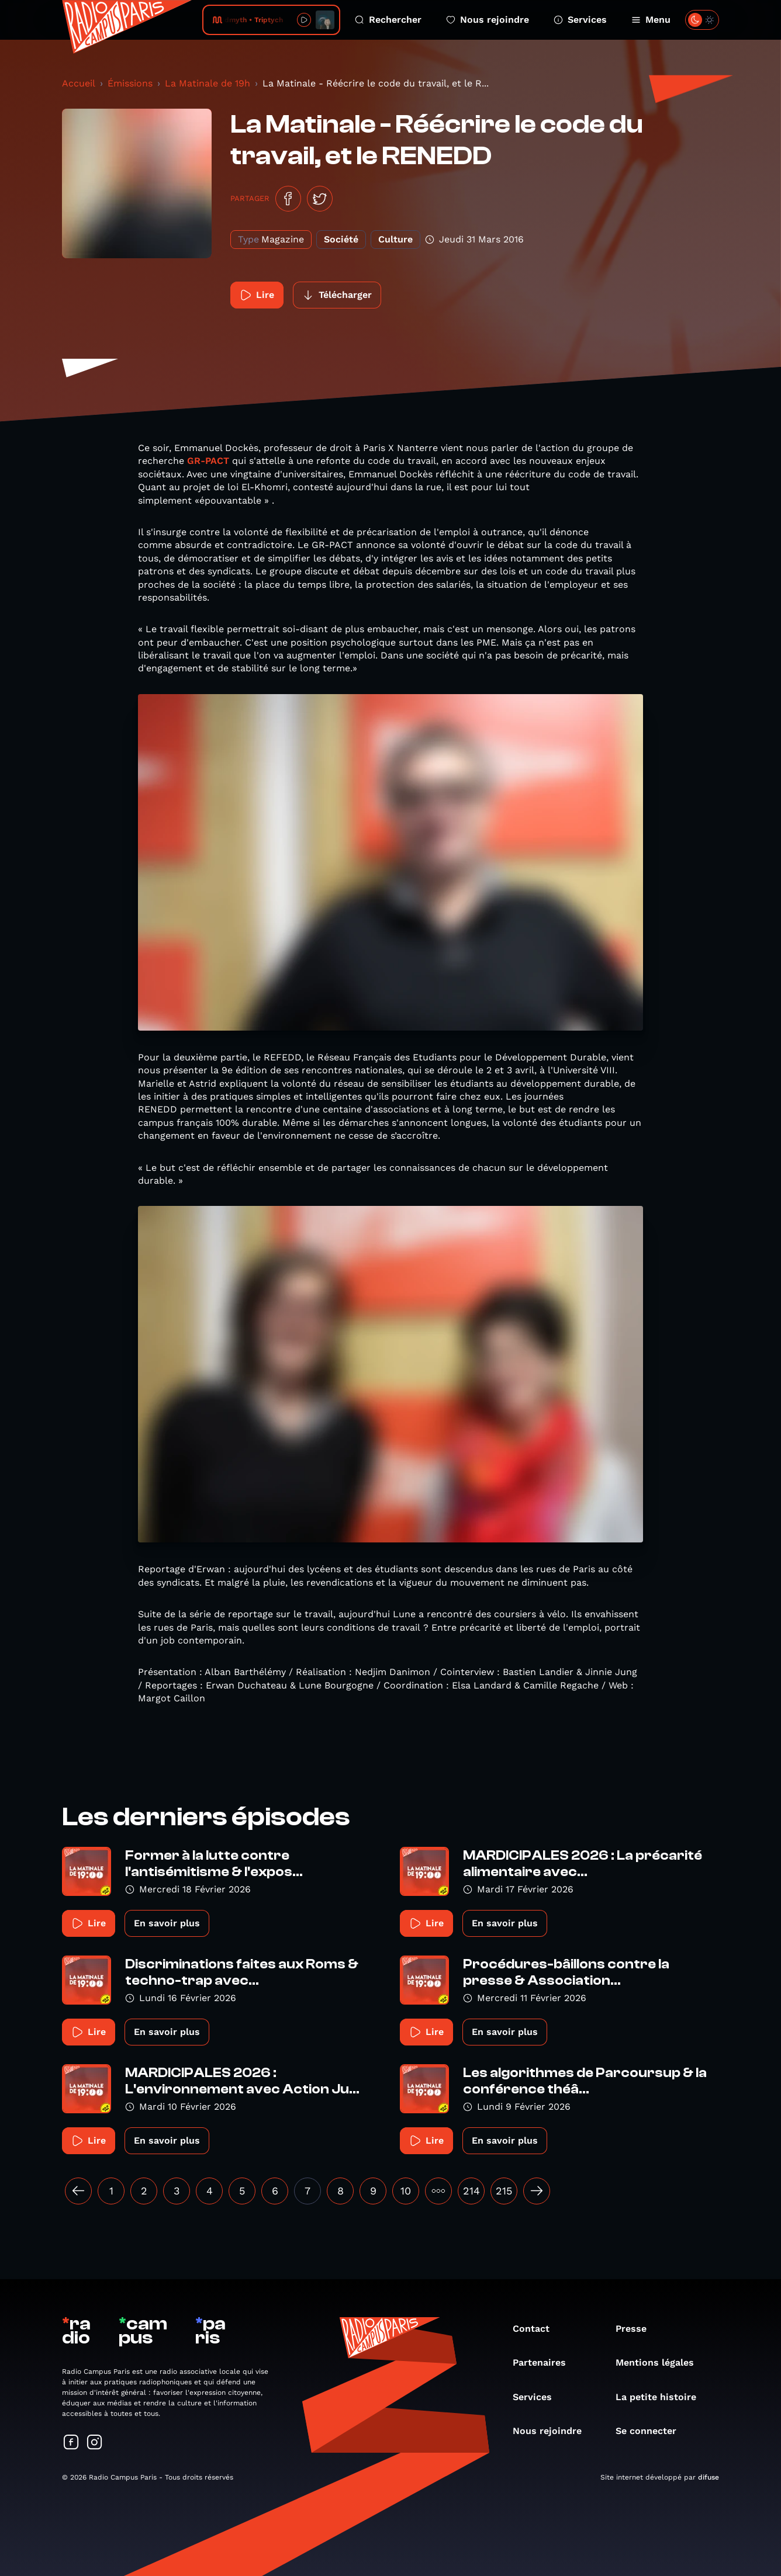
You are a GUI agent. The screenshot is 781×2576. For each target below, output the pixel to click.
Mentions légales (661, 2362)
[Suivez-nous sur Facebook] (71, 2443)
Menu (651, 19)
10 (405, 2191)
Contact (537, 2328)
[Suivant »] (537, 2191)
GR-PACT (208, 460)
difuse (708, 2477)
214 (471, 2191)
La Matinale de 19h (207, 83)
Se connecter (652, 2430)
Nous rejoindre (487, 19)
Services (580, 19)
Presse (637, 2328)
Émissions (130, 83)
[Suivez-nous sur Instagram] (94, 2443)
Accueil (78, 83)
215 (504, 2191)
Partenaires (545, 2362)
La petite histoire (662, 2396)
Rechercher (388, 19)
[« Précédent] (78, 2191)
